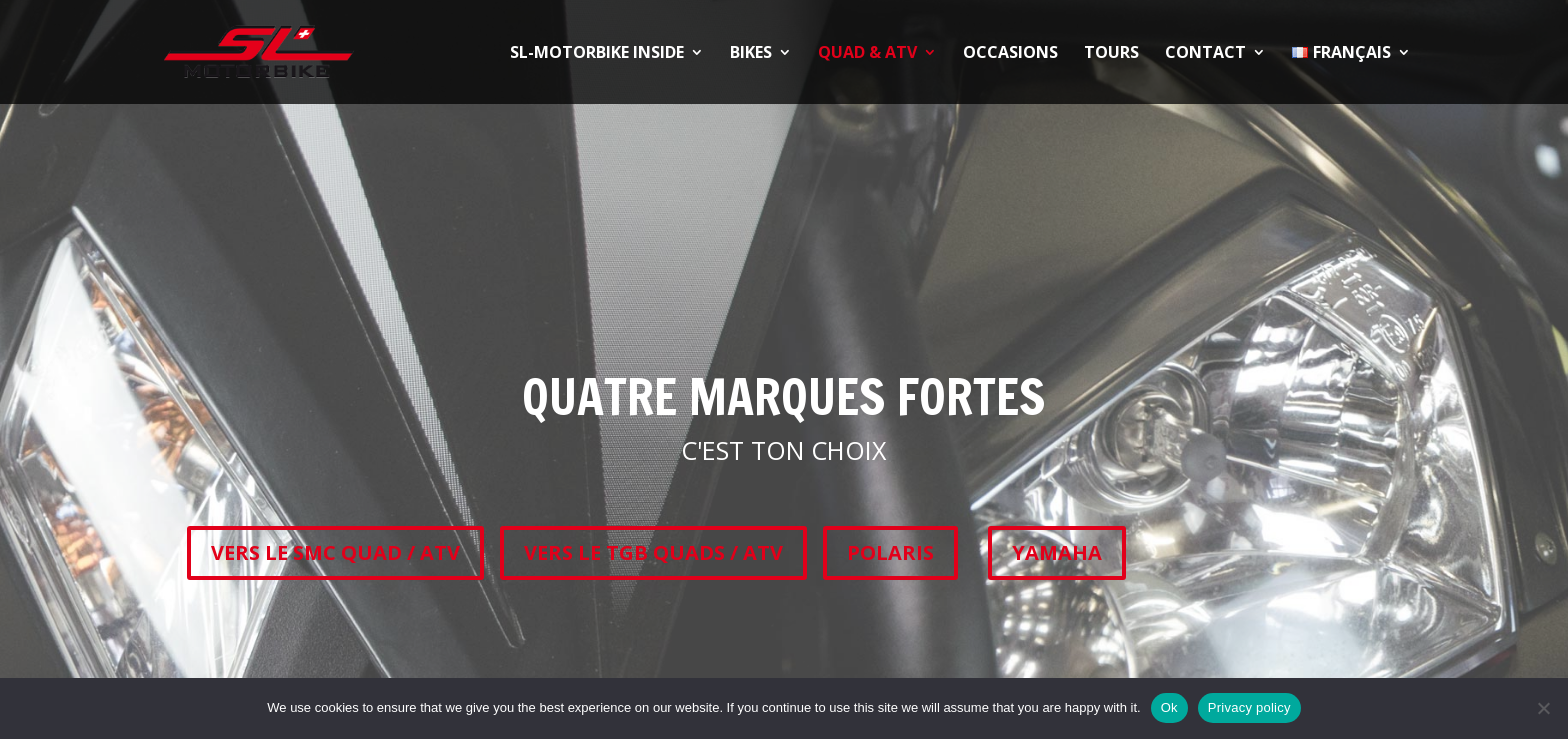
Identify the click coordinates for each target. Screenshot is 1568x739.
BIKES (751, 54)
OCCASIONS (1010, 54)
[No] (1543, 708)
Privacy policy (1249, 707)
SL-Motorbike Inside (597, 54)
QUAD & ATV (867, 54)
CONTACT (1205, 54)
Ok (1169, 707)
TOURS (1111, 54)
